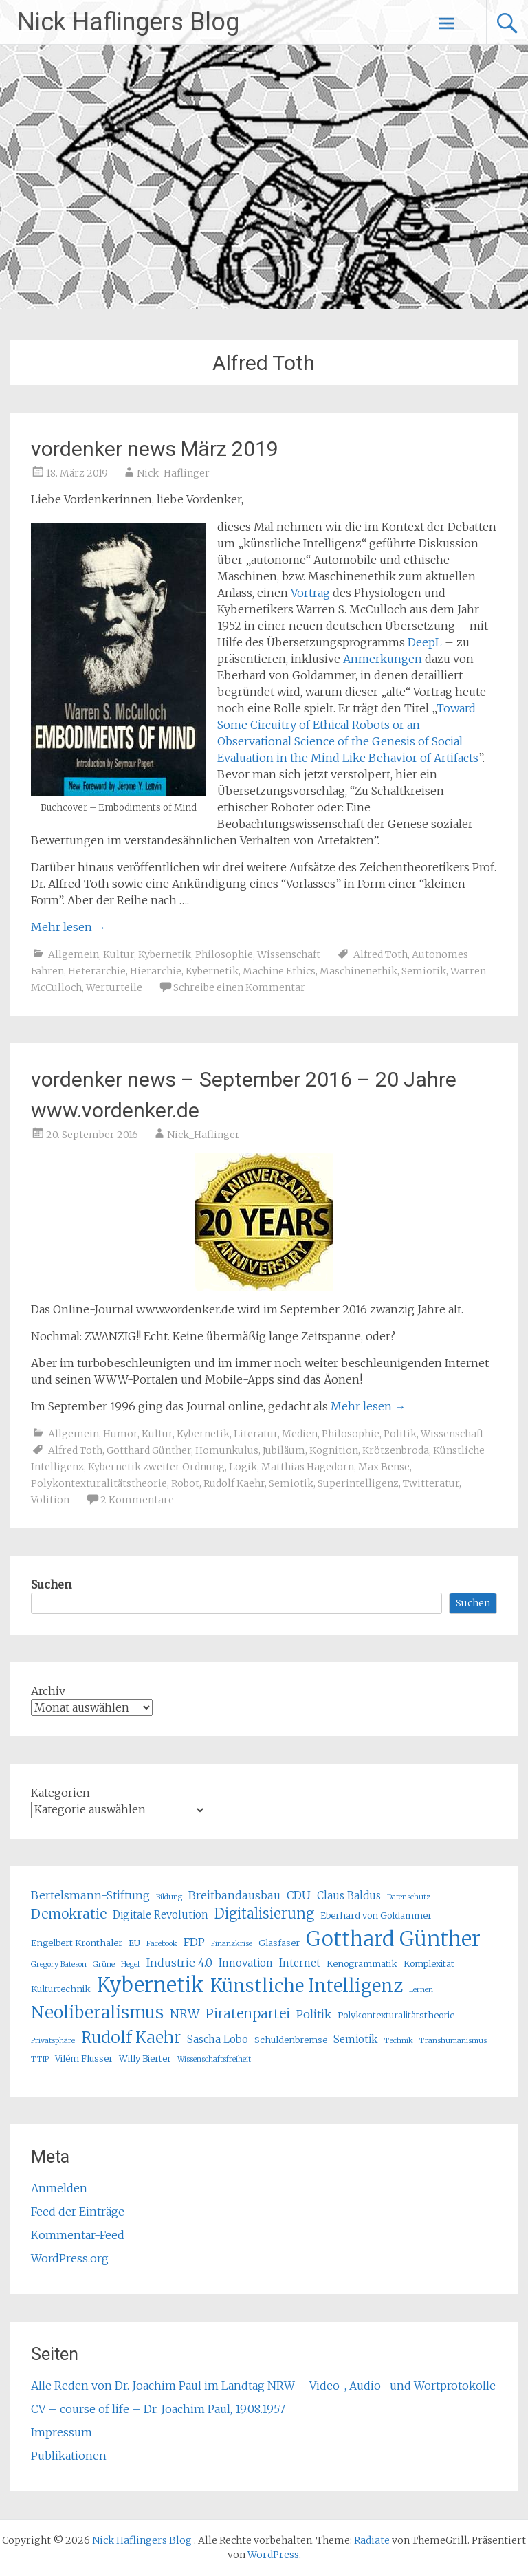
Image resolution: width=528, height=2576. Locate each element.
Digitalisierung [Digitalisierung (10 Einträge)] (264, 1913)
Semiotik (424, 971)
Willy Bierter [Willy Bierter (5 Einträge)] (145, 2058)
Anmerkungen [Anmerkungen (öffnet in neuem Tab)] (384, 659)
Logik (243, 1467)
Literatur (256, 1434)
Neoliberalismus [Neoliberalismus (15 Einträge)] (97, 2012)
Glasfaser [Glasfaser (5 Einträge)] (279, 1943)
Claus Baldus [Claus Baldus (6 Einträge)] (349, 1895)
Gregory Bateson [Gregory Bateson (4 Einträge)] (59, 1964)
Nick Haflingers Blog (128, 22)
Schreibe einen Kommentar (239, 987)
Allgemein (73, 954)
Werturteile (114, 987)
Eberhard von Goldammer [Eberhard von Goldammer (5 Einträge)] (376, 1915)
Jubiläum (284, 1450)
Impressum (61, 2432)
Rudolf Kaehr (234, 1483)
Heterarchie (97, 971)
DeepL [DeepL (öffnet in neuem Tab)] (425, 642)
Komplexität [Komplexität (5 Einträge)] (429, 1963)
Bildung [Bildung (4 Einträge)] (169, 1896)
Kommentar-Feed (77, 2235)
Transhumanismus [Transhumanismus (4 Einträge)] (453, 2040)
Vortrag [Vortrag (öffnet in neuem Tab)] (310, 593)
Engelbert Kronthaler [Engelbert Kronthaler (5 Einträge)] (76, 1943)
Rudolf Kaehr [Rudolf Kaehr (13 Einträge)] (131, 2037)
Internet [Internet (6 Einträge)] (299, 1962)
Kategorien (60, 1793)
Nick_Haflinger (173, 473)
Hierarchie (156, 971)
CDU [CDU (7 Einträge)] (299, 1895)
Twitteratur (431, 1483)
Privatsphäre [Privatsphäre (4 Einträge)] (53, 2040)
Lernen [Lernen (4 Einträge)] (421, 1989)
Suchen (51, 1584)
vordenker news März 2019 (154, 449)
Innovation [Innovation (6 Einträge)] (246, 1962)
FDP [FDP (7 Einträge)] (194, 1942)
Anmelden (59, 2188)
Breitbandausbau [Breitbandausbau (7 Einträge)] (234, 1895)
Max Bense (384, 1467)
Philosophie (224, 954)
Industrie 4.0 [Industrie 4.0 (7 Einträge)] (179, 1962)
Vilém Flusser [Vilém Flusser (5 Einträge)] (84, 2058)
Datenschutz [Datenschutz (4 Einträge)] (408, 1896)
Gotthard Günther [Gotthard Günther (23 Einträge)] (393, 1939)
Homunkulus (226, 1450)
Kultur (118, 954)
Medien (300, 1434)
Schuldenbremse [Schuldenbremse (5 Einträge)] (290, 2040)
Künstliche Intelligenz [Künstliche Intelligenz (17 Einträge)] (306, 1985)
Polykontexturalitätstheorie (99, 1483)
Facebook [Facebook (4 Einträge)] (161, 1943)
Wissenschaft (288, 954)
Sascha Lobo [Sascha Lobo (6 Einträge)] (217, 2039)
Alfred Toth (380, 954)
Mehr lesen (68, 927)
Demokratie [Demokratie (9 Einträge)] (69, 1914)
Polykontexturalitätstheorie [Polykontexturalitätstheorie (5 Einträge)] (396, 2015)
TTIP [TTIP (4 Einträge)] (40, 2059)
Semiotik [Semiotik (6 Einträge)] (355, 2039)
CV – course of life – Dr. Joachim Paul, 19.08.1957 (158, 2409)
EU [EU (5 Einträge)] (134, 1943)
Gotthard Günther (149, 1450)
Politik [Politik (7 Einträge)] (313, 2014)
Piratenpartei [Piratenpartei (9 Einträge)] (248, 2013)
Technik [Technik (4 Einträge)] (398, 2040)
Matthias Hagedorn (307, 1467)
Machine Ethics (279, 971)
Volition (50, 1500)
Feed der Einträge (77, 2211)
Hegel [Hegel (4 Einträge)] (130, 1964)
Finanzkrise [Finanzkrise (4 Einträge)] (231, 1943)
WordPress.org (70, 2258)
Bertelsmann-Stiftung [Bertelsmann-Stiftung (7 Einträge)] (90, 1895)
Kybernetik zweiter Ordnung (156, 1467)
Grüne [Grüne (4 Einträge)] (104, 1964)
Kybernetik (164, 954)
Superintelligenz (358, 1483)
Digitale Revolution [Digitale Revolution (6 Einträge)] (160, 1914)
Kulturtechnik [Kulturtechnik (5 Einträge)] (61, 1989)
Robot (185, 1483)
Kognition (333, 1450)
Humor (120, 1434)
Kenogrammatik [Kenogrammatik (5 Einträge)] (362, 1963)
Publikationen (69, 2456)
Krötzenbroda (395, 1450)
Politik (400, 1434)
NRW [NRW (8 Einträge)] (184, 2014)
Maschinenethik (358, 971)
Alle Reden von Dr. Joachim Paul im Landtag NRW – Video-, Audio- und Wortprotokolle (263, 2385)
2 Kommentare (137, 1500)
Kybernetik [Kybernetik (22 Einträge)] (150, 1985)
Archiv (48, 1691)
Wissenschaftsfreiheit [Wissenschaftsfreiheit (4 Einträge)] (214, 2059)
